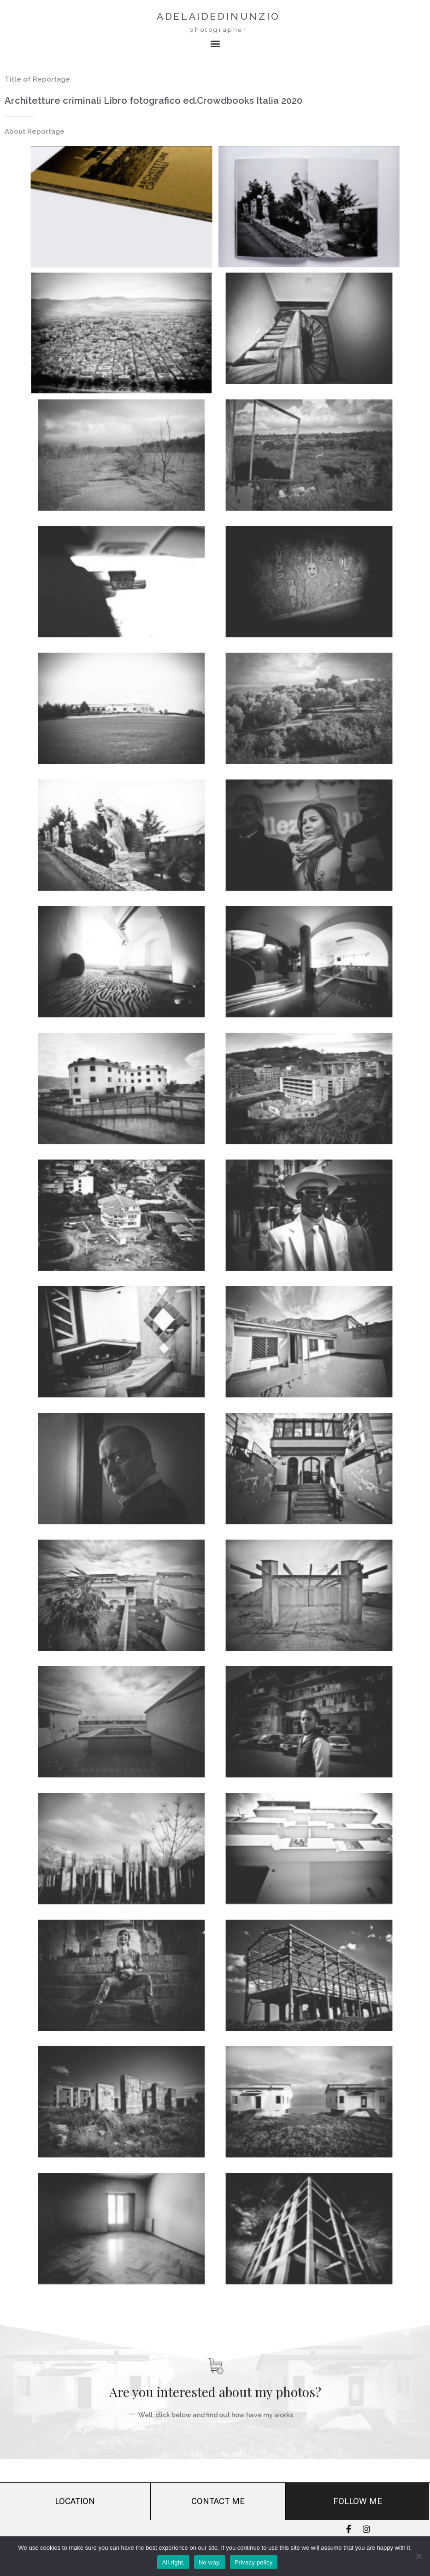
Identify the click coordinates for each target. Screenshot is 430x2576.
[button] (215, 43)
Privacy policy (254, 2562)
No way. (210, 2562)
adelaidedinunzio (218, 16)
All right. (173, 2562)
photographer (218, 29)
